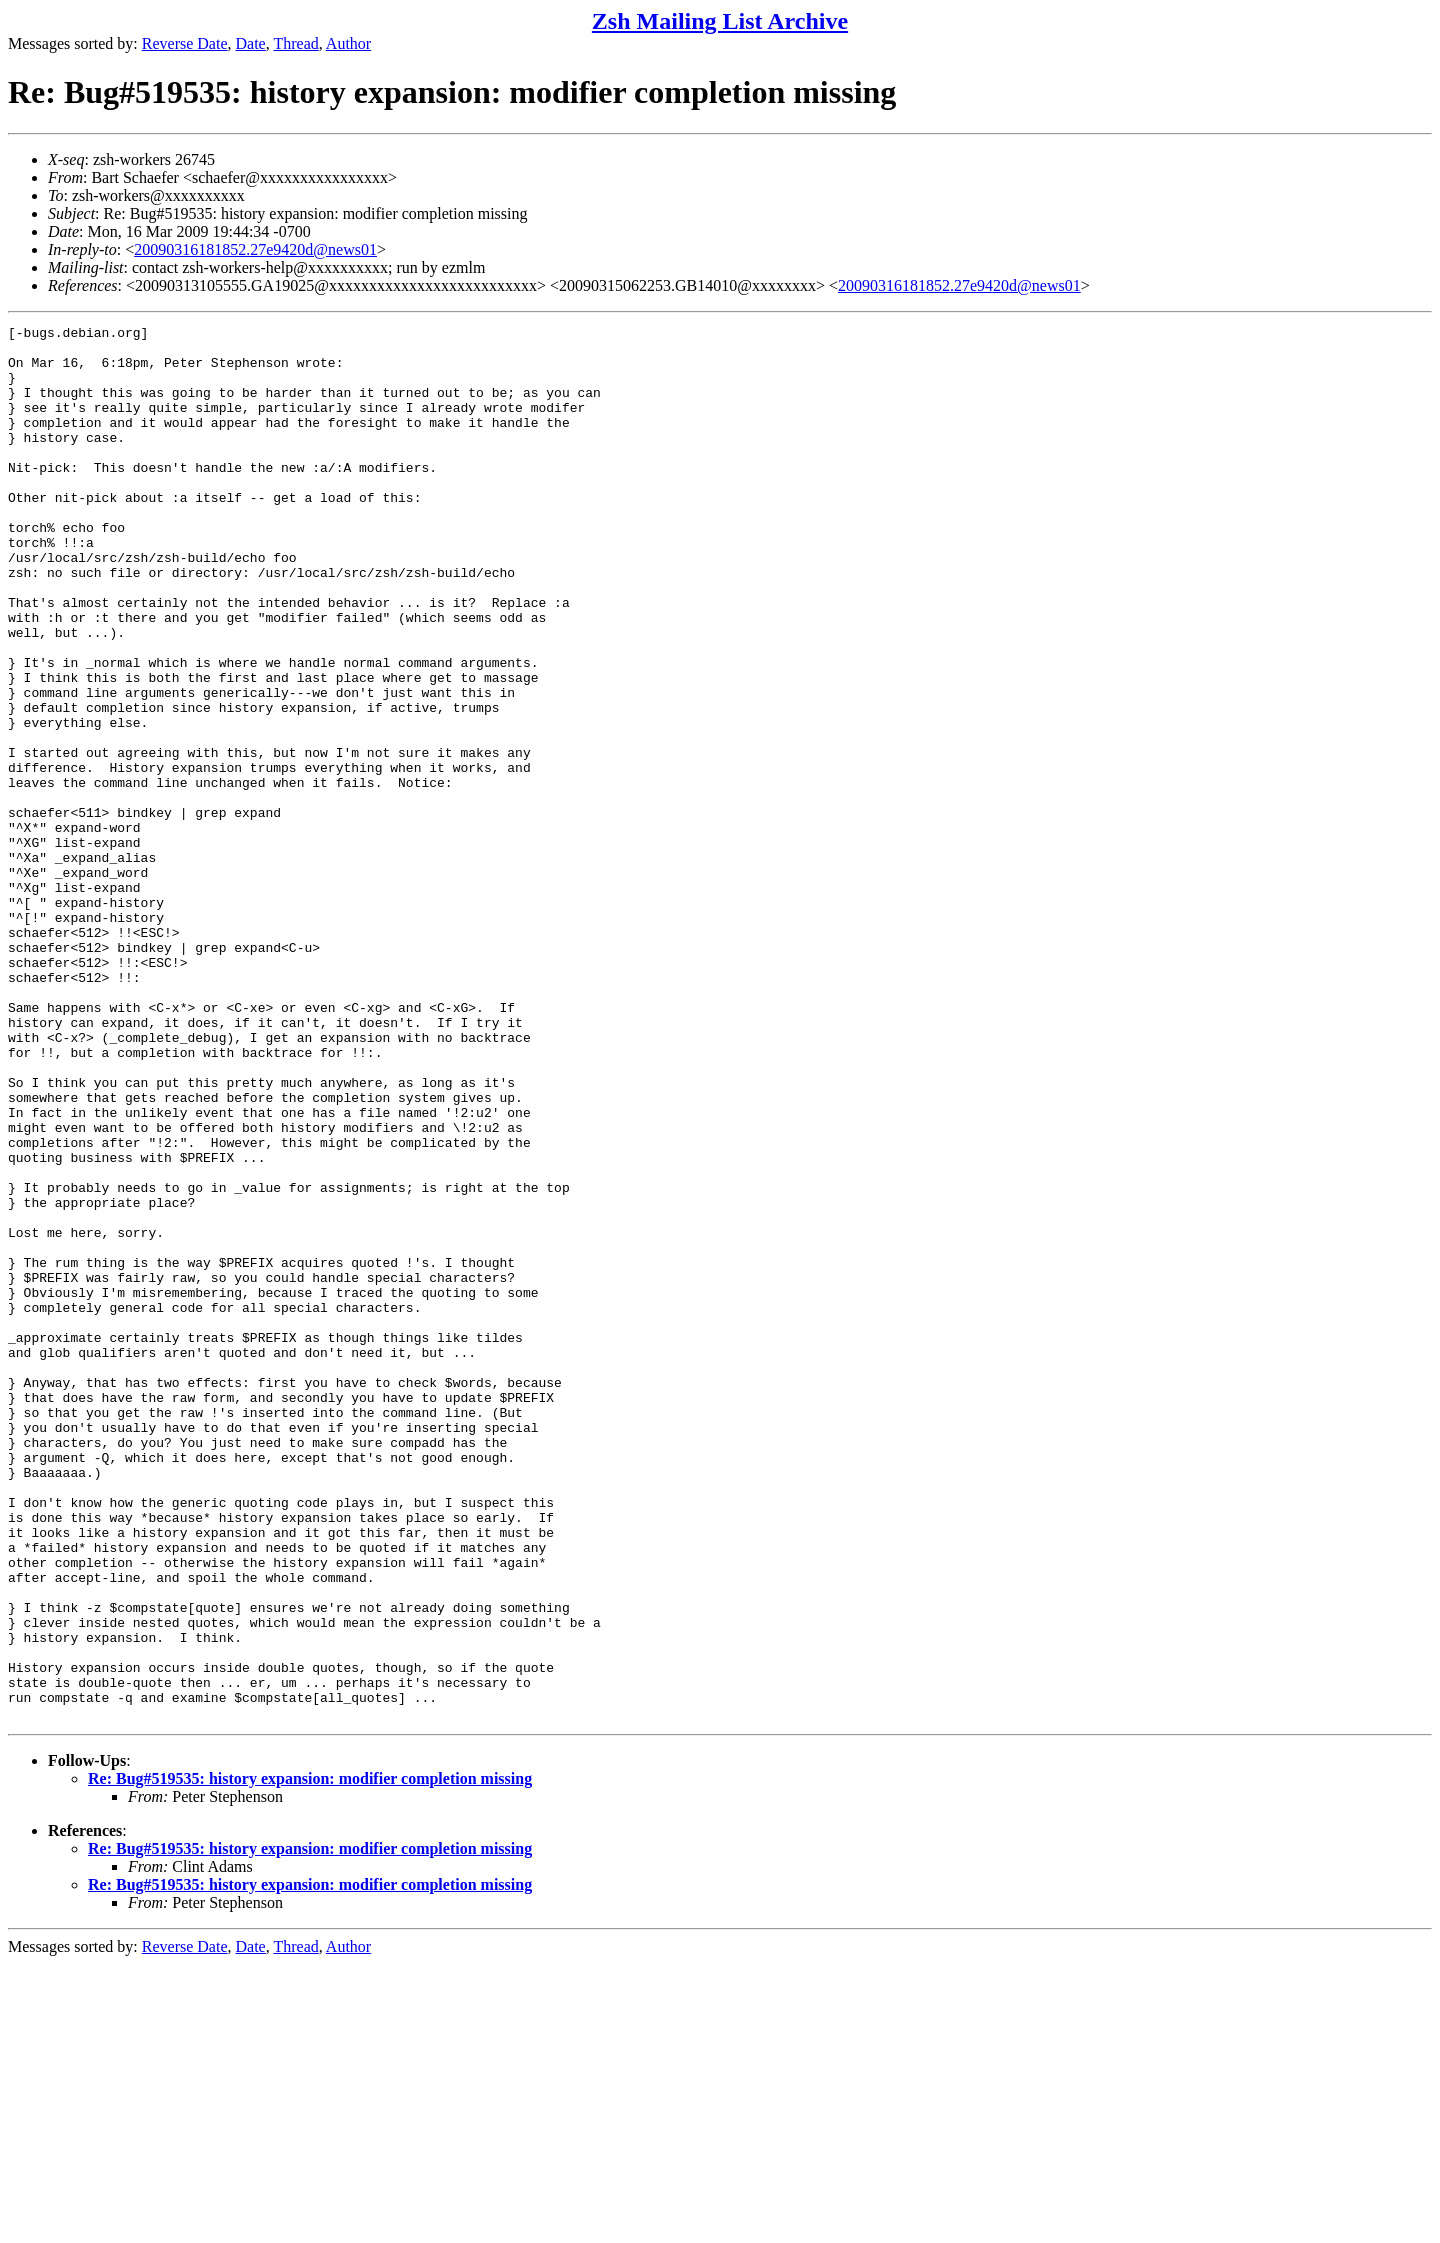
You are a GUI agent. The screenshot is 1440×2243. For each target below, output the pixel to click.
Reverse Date (185, 43)
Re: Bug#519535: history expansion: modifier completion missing (310, 2057)
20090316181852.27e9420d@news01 (255, 249)
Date (251, 43)
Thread (295, 43)
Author (348, 43)
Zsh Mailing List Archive (720, 21)
